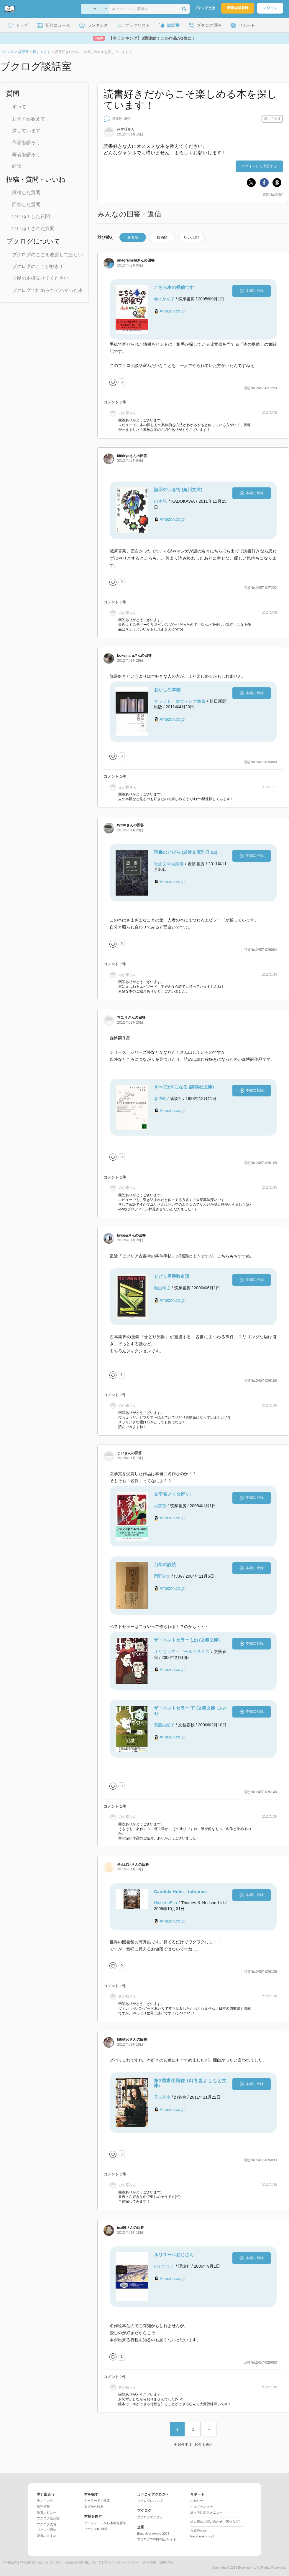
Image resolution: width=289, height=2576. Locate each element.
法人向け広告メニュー (206, 2512)
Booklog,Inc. (247, 2567)
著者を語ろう (26, 154)
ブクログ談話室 (48, 2518)
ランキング (45, 2500)
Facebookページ (202, 2536)
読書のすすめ (46, 2535)
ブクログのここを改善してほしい (47, 254)
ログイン (270, 8)
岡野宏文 (162, 1576)
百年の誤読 (165, 1564)
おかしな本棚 (167, 689)
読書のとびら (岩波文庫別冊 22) (185, 852)
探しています (26, 130)
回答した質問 (26, 204)
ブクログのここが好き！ (38, 266)
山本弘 (160, 501)
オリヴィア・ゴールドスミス (182, 1651)
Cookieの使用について (83, 2562)
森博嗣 (160, 1098)
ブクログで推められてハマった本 (47, 290)
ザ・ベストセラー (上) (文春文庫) (187, 1639)
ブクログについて (150, 2500)
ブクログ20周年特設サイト (156, 2539)
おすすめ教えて (28, 118)
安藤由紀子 (164, 1725)
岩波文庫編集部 (169, 863)
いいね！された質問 (33, 228)
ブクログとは (204, 8)
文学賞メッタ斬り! (172, 1494)
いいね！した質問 (31, 216)
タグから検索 (94, 2506)
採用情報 (166, 2562)
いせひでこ (164, 2266)
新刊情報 (43, 2506)
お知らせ (196, 2500)
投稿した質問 (26, 192)
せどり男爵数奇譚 (171, 1276)
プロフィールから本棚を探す (105, 2523)
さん (126, 129)
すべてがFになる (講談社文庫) (184, 1086)
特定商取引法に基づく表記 (41, 2562)
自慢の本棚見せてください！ (42, 278)
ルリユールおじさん (174, 2254)
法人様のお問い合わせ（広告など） (216, 2521)
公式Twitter (198, 2530)
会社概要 (149, 2562)
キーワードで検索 (97, 2500)
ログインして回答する (259, 166)
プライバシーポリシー (121, 2562)
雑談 (17, 166)
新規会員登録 (237, 8)
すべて (19, 106)
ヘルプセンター (201, 2506)
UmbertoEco (165, 1902)
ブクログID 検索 (96, 2529)
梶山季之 (162, 1287)
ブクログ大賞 (46, 2524)
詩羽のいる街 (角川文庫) (178, 489)
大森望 (160, 1505)
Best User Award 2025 (153, 2533)
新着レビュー (46, 2512)
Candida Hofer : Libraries (180, 1891)
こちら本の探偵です (174, 287)
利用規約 (10, 2562)
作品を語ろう (26, 142)
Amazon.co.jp (172, 311)
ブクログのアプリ (150, 2517)
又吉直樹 (162, 2097)
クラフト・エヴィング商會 (180, 701)
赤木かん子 (164, 299)
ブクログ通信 (46, 2530)
